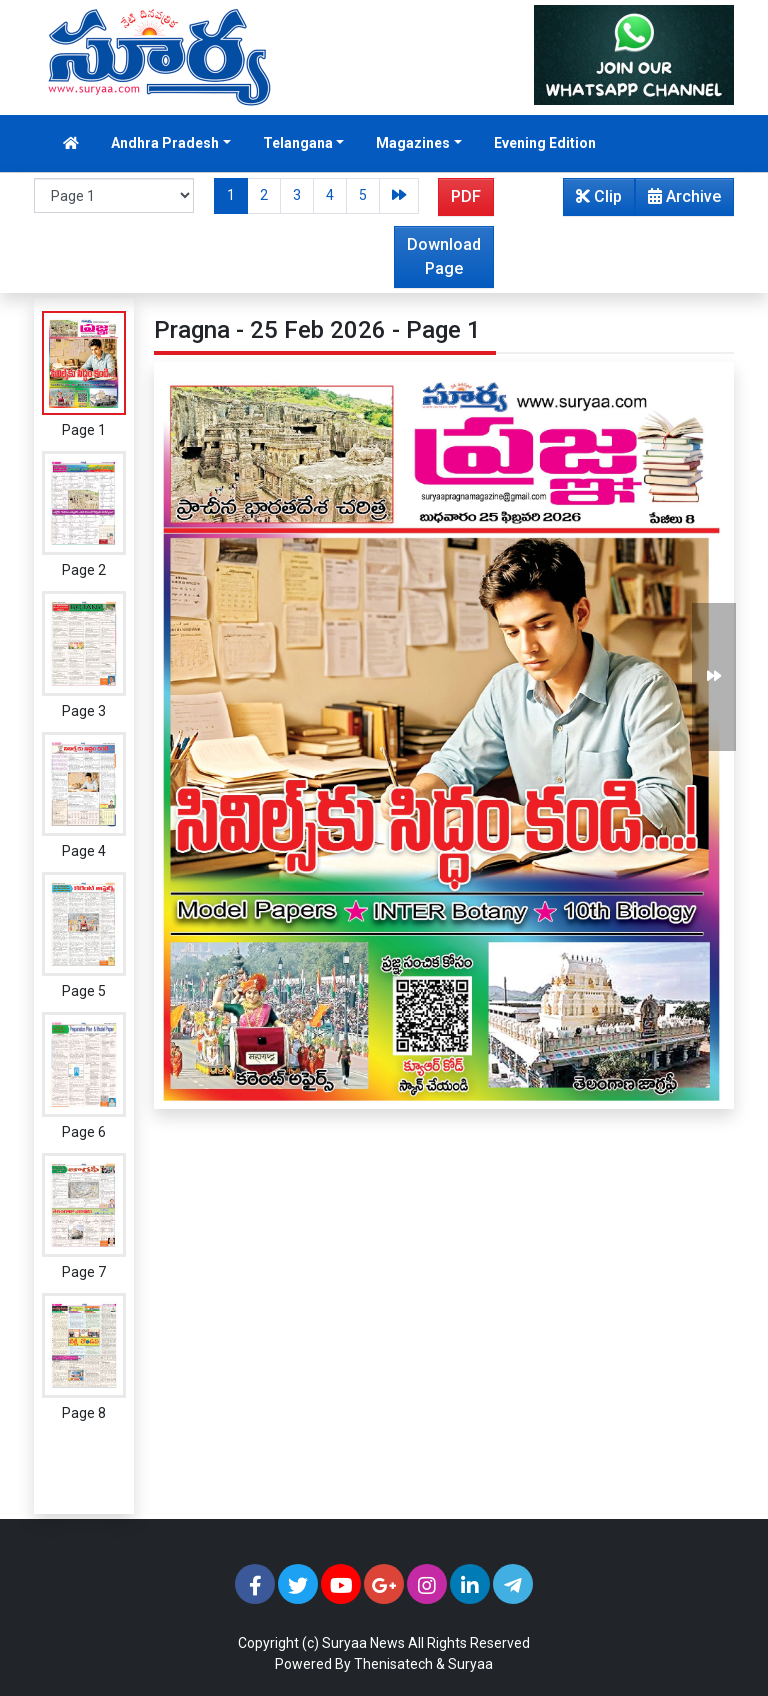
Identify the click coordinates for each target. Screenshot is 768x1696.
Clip (599, 196)
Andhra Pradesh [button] (165, 143)
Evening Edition (545, 143)
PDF (466, 196)
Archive (678, 201)
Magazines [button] (413, 143)
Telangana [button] (298, 143)
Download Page (444, 256)
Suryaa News (363, 1643)
